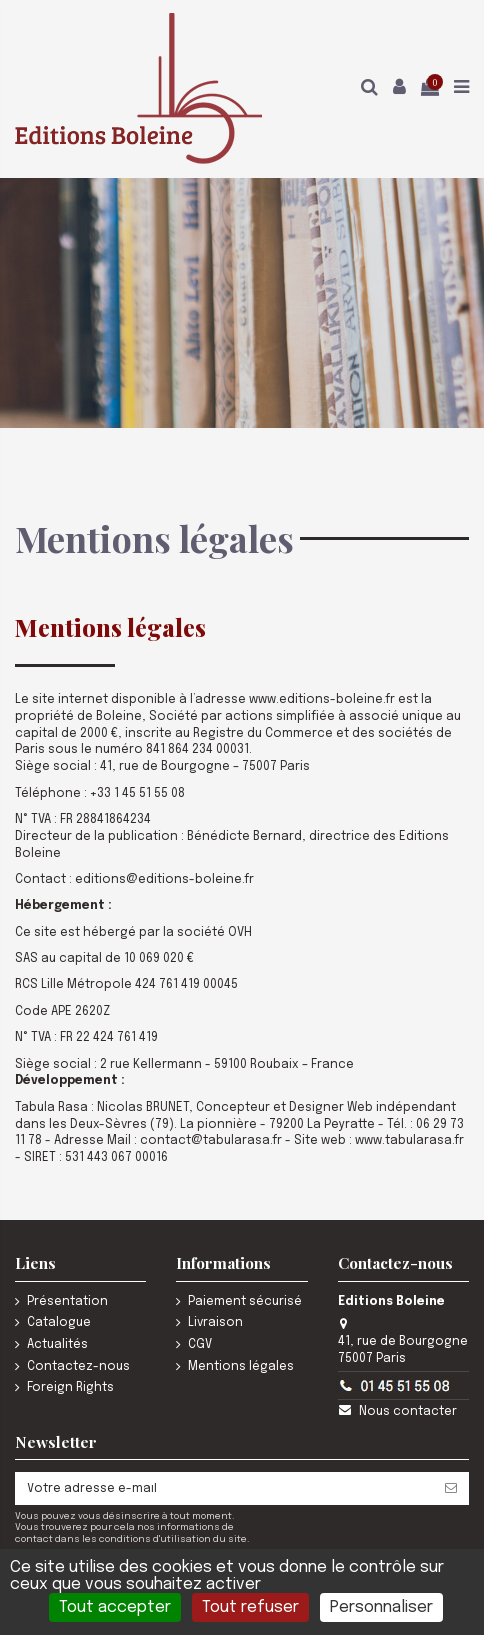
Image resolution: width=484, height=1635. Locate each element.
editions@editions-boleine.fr (164, 880)
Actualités (57, 1345)
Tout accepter (115, 1607)
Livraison (215, 1323)
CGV (200, 1345)
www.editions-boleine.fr (322, 700)
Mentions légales (241, 1367)
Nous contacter (408, 1412)
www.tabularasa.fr (409, 1141)
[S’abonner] (451, 1488)
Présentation (67, 1302)
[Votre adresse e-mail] (224, 1488)
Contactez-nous (78, 1367)
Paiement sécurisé (245, 1302)
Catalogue (59, 1323)
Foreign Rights (70, 1388)
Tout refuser (250, 1607)
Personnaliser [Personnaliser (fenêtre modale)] (381, 1607)
